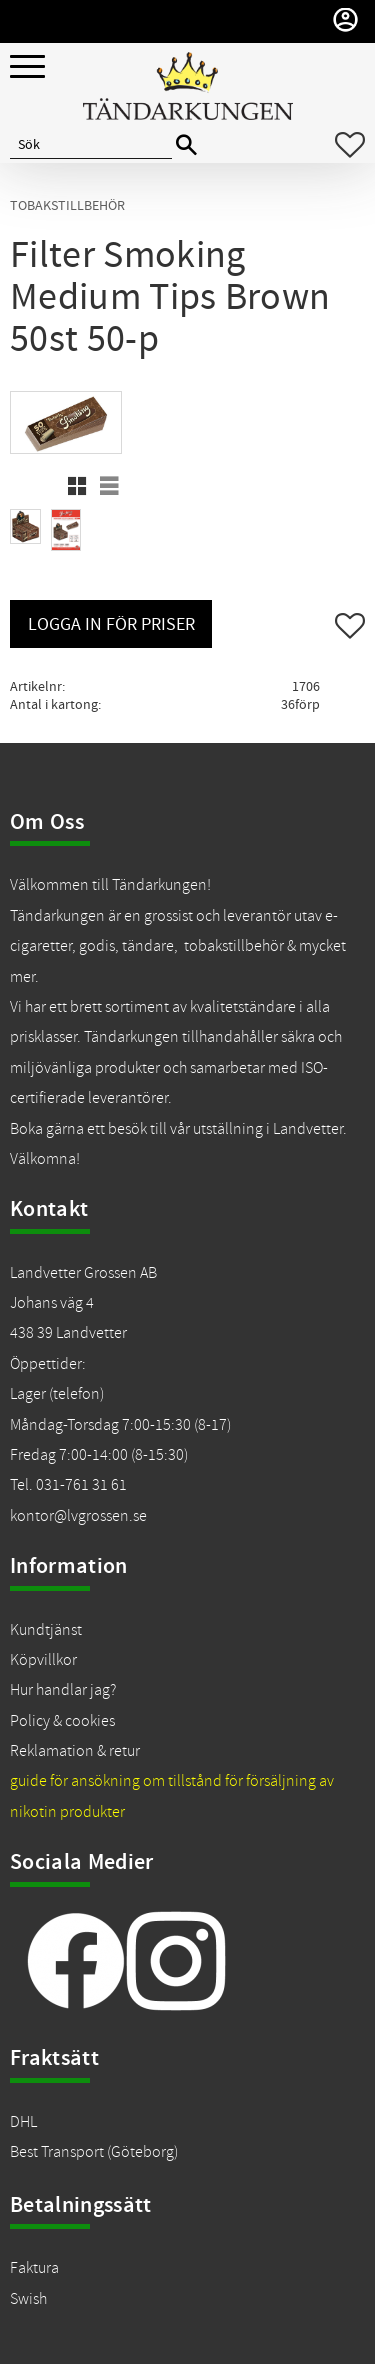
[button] (27, 67)
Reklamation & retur (75, 1751)
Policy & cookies (62, 1721)
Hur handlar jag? (63, 1690)
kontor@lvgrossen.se (78, 1516)
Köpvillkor (43, 1660)
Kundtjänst (46, 1630)
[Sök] (186, 145)
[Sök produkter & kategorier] (91, 145)
